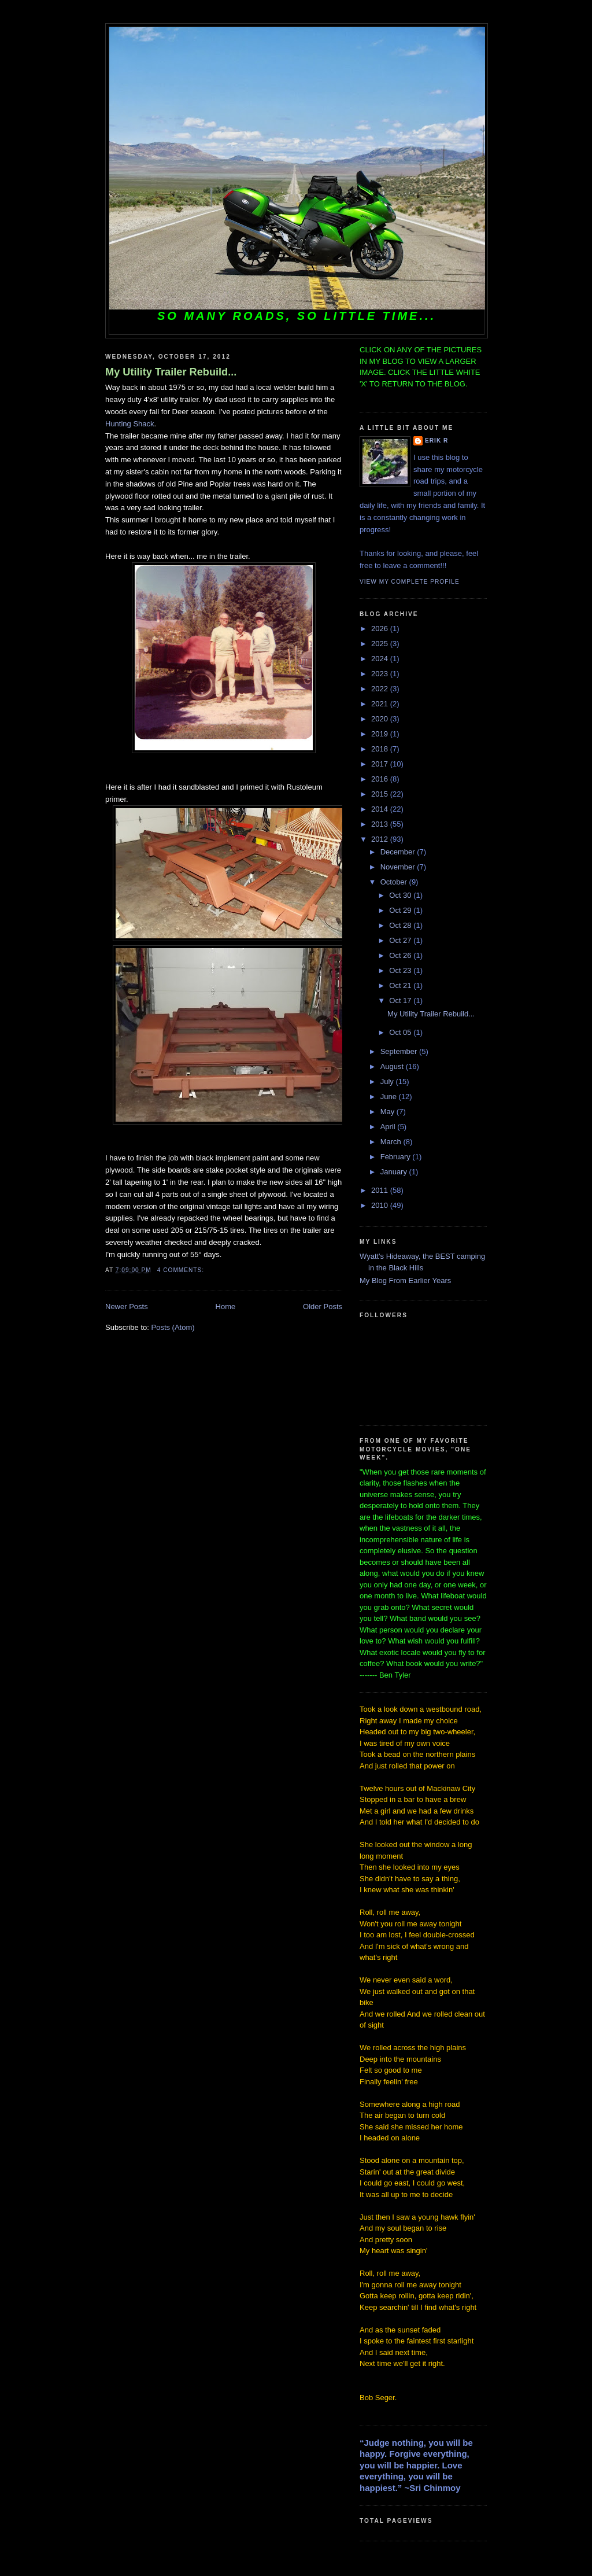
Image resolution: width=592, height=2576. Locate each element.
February (396, 1156)
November (398, 867)
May (388, 1111)
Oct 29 (401, 910)
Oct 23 (401, 970)
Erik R (436, 440)
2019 (380, 733)
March (392, 1141)
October (394, 882)
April (389, 1126)
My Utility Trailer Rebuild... (170, 372)
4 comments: (181, 1270)
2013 (380, 824)
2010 (380, 1205)
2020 (380, 718)
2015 (380, 794)
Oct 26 (401, 955)
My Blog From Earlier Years (405, 1280)
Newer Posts (126, 1306)
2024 (380, 658)
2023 (380, 673)
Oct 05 (401, 1032)
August (393, 1066)
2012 (380, 839)
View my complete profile (410, 581)
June (389, 1096)
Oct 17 (401, 1000)
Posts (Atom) (173, 1327)
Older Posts (322, 1306)
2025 (380, 643)
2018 (380, 749)
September (399, 1051)
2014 (380, 809)
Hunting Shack (129, 423)
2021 (380, 703)
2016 (380, 779)
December (398, 851)
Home (226, 1306)
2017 (380, 764)
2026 (380, 628)
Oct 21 (401, 985)
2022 (380, 688)
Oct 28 (401, 925)
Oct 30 (401, 895)
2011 (380, 1190)
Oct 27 (401, 940)
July (388, 1081)
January (394, 1171)
